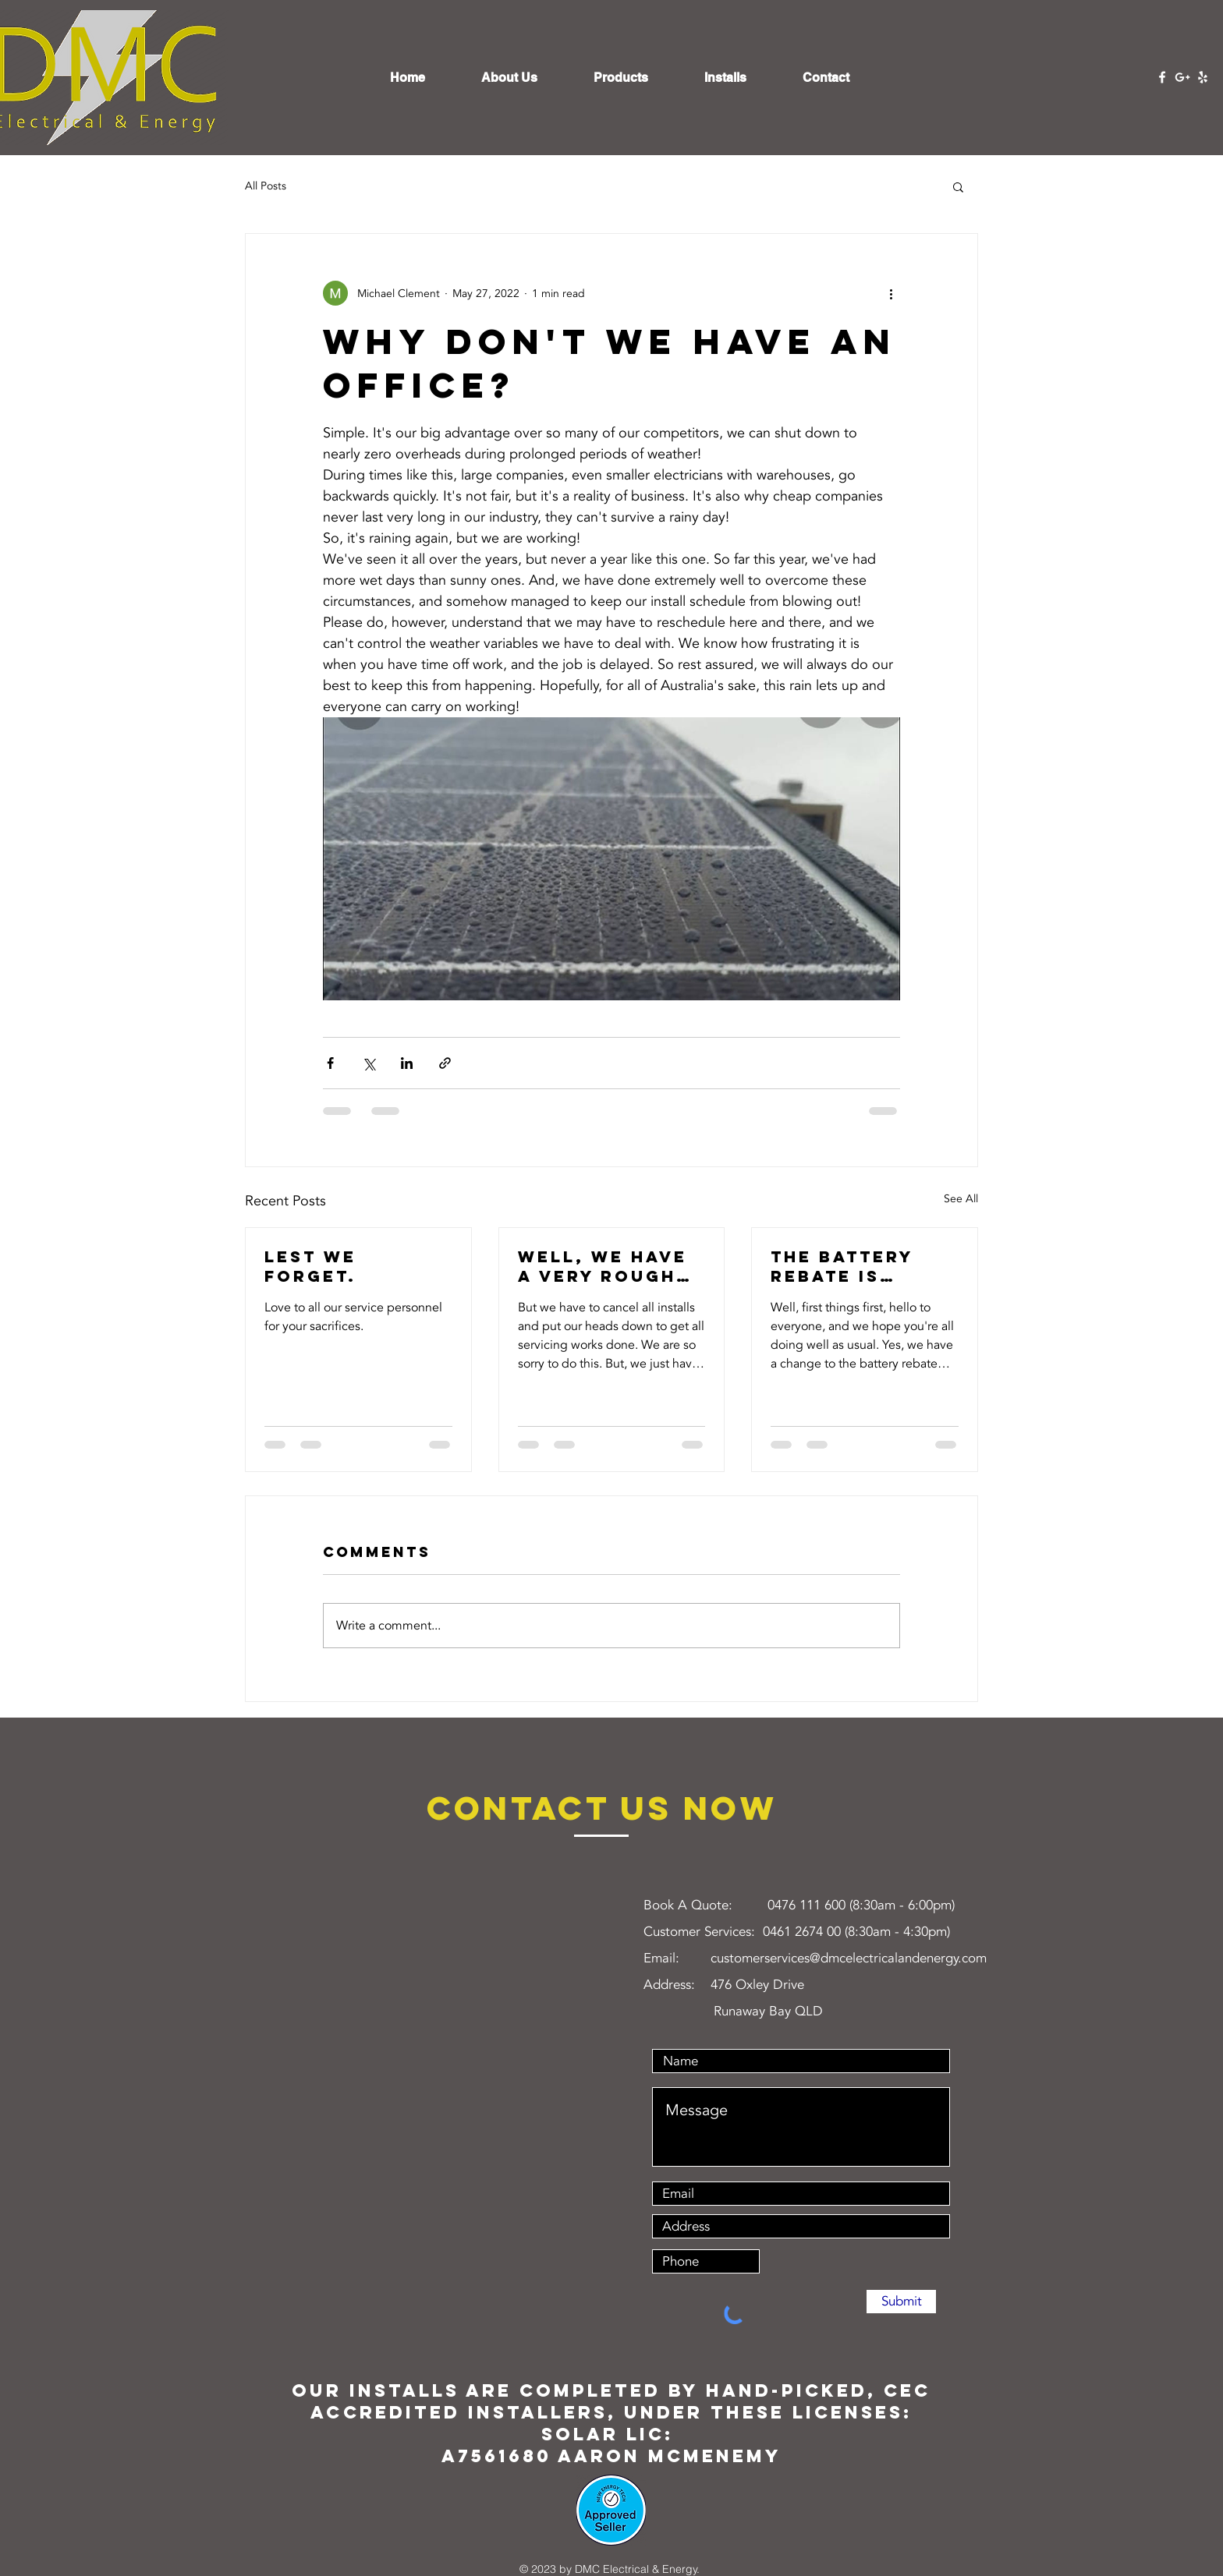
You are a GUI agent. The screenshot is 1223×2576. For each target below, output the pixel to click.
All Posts (265, 186)
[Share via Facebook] (330, 1063)
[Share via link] (445, 1063)
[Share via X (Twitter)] (368, 1063)
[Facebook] (1162, 77)
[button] (958, 186)
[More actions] (890, 293)
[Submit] (901, 2301)
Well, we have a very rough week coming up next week (602, 1266)
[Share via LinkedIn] (406, 1063)
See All (961, 1198)
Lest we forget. (310, 1266)
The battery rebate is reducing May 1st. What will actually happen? (856, 1266)
